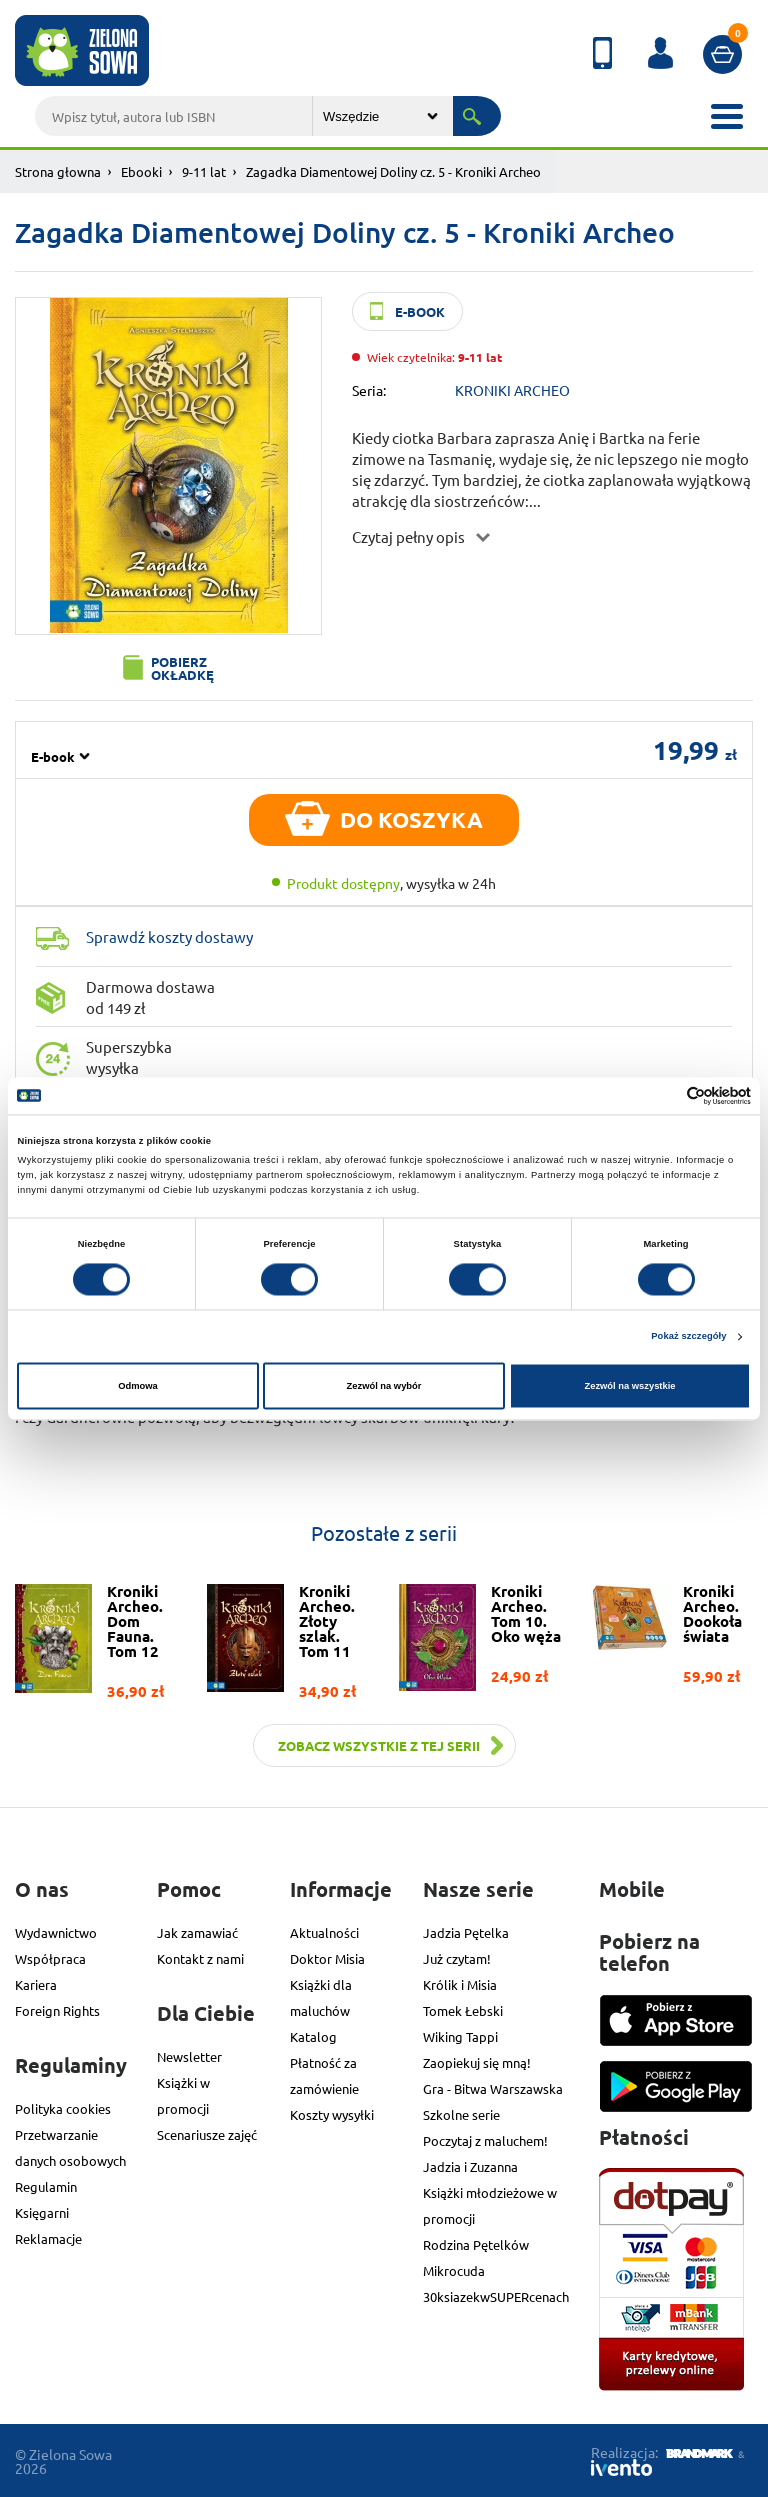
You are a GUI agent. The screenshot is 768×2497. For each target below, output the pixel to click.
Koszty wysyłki (332, 2114)
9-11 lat (204, 171)
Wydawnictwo (56, 1932)
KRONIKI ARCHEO (512, 390)
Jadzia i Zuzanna (470, 2166)
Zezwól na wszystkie (629, 1386)
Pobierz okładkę (182, 668)
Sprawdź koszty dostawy (169, 936)
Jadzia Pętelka (466, 1932)
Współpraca (50, 1958)
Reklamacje (48, 2238)
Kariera (36, 1984)
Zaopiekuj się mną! (477, 2062)
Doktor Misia (327, 1958)
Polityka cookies (63, 2108)
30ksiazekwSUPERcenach (496, 2296)
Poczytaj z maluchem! (485, 2140)
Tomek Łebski (463, 2010)
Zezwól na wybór (384, 1386)
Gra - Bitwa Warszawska (493, 2088)
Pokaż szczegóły (688, 1337)
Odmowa (138, 1386)
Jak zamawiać (197, 1932)
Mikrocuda (454, 2270)
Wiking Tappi (460, 2036)
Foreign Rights (57, 2010)
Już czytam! (457, 1958)
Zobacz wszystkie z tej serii (379, 1745)
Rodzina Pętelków (476, 2244)
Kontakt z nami (200, 1958)
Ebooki (141, 171)
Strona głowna (58, 171)
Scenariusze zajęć (207, 2134)
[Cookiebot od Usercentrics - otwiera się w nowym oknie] (663, 1095)
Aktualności (324, 1932)
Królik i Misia (460, 1984)
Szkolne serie (461, 2114)
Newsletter (189, 2056)
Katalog (313, 2036)
